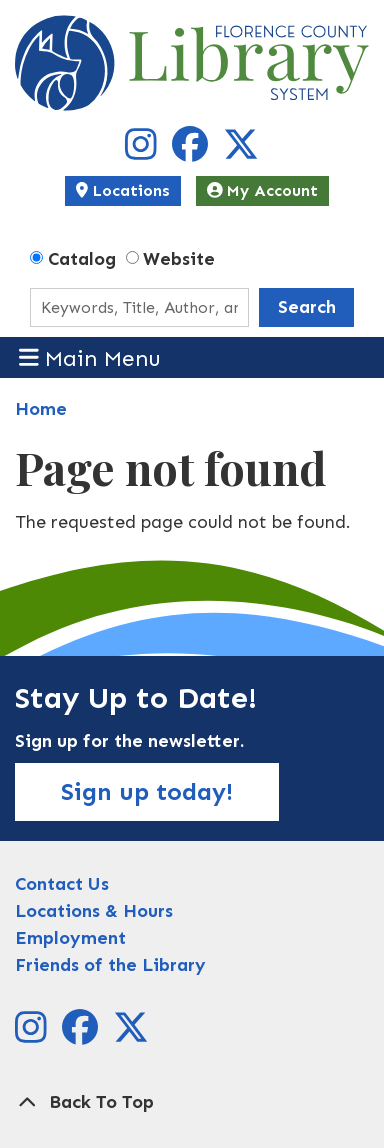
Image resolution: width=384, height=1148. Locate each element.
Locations (123, 190)
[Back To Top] (192, 1102)
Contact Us (62, 884)
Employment (70, 938)
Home (41, 409)
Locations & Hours (94, 911)
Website (179, 259)
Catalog (82, 259)
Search (307, 307)
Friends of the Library (110, 965)
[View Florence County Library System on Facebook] (192, 152)
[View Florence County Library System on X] (241, 152)
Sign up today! (147, 791)
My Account (263, 190)
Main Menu (90, 357)
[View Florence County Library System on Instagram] (143, 152)
